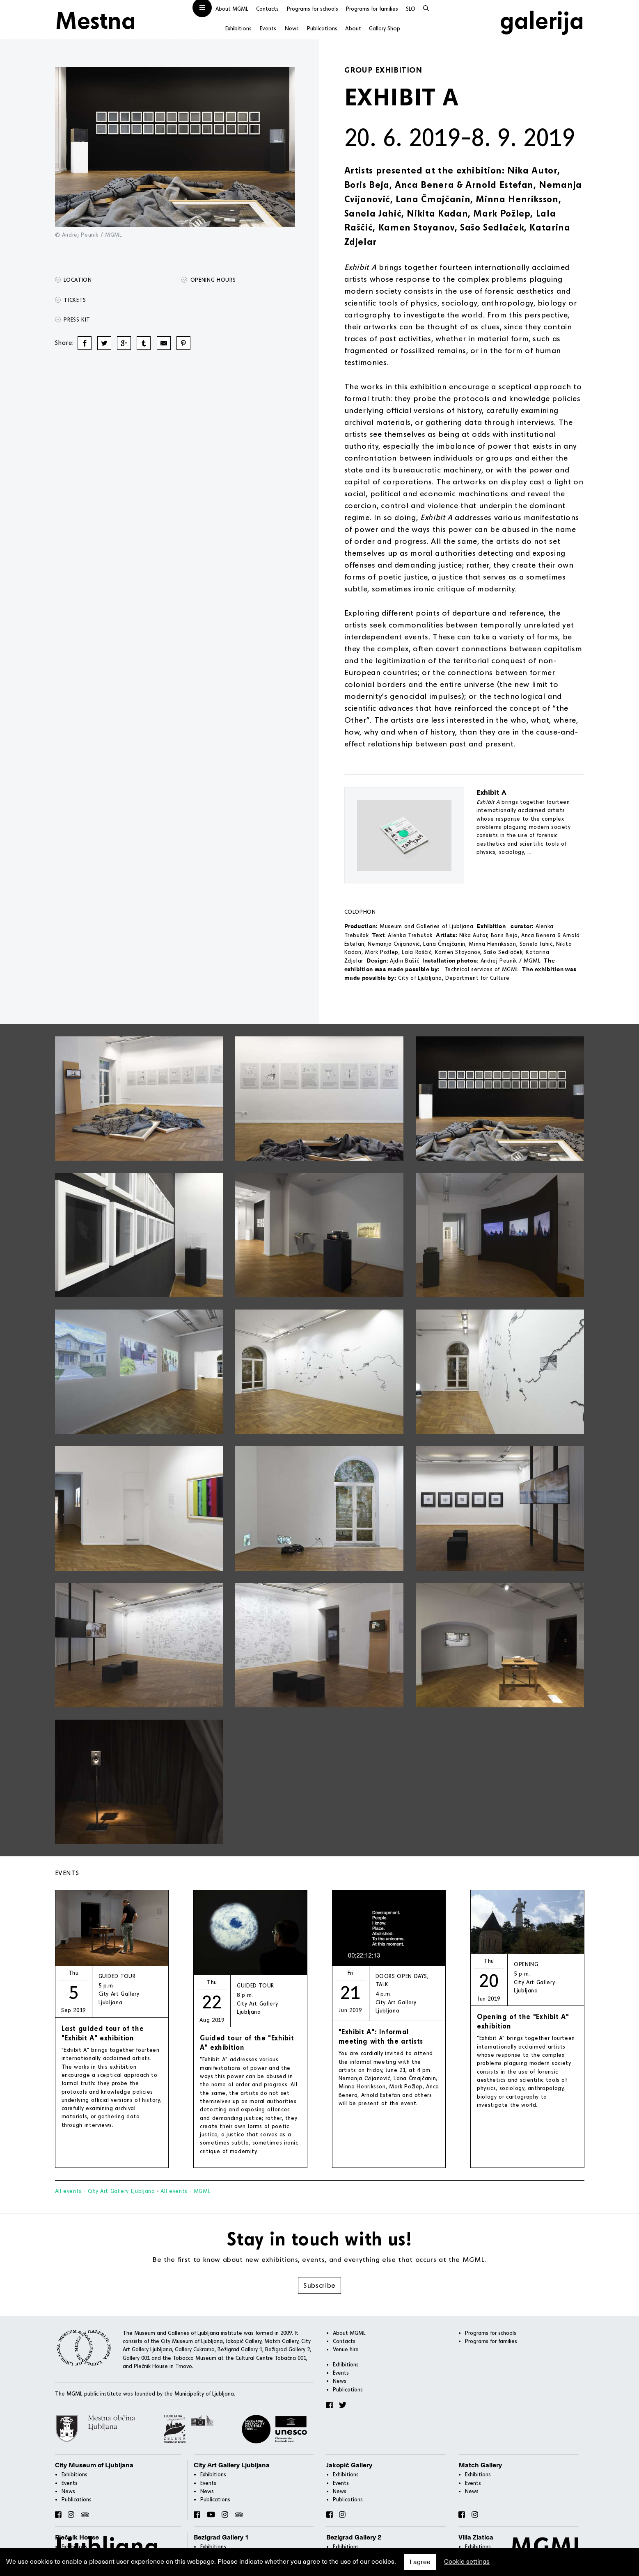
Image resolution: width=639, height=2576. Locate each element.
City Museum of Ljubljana (94, 2465)
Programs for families (372, 8)
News (291, 28)
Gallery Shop (384, 28)
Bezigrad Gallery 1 (221, 2537)
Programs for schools (312, 8)
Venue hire (346, 2349)
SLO (410, 8)
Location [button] (73, 279)
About (353, 28)
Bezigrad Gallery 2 (354, 2537)
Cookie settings (467, 2562)
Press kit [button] (73, 319)
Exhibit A (491, 792)
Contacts (267, 8)
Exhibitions (238, 28)
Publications (322, 28)
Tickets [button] (70, 300)
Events (267, 28)
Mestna (95, 19)
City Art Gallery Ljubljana (232, 2465)
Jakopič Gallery (349, 2465)
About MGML (231, 8)
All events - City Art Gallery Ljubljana (105, 2191)
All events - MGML (185, 2191)
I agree (420, 2562)
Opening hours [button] (208, 279)
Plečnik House (77, 2537)
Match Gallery (480, 2465)
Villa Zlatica (475, 2537)
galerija (542, 19)
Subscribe (319, 2285)
